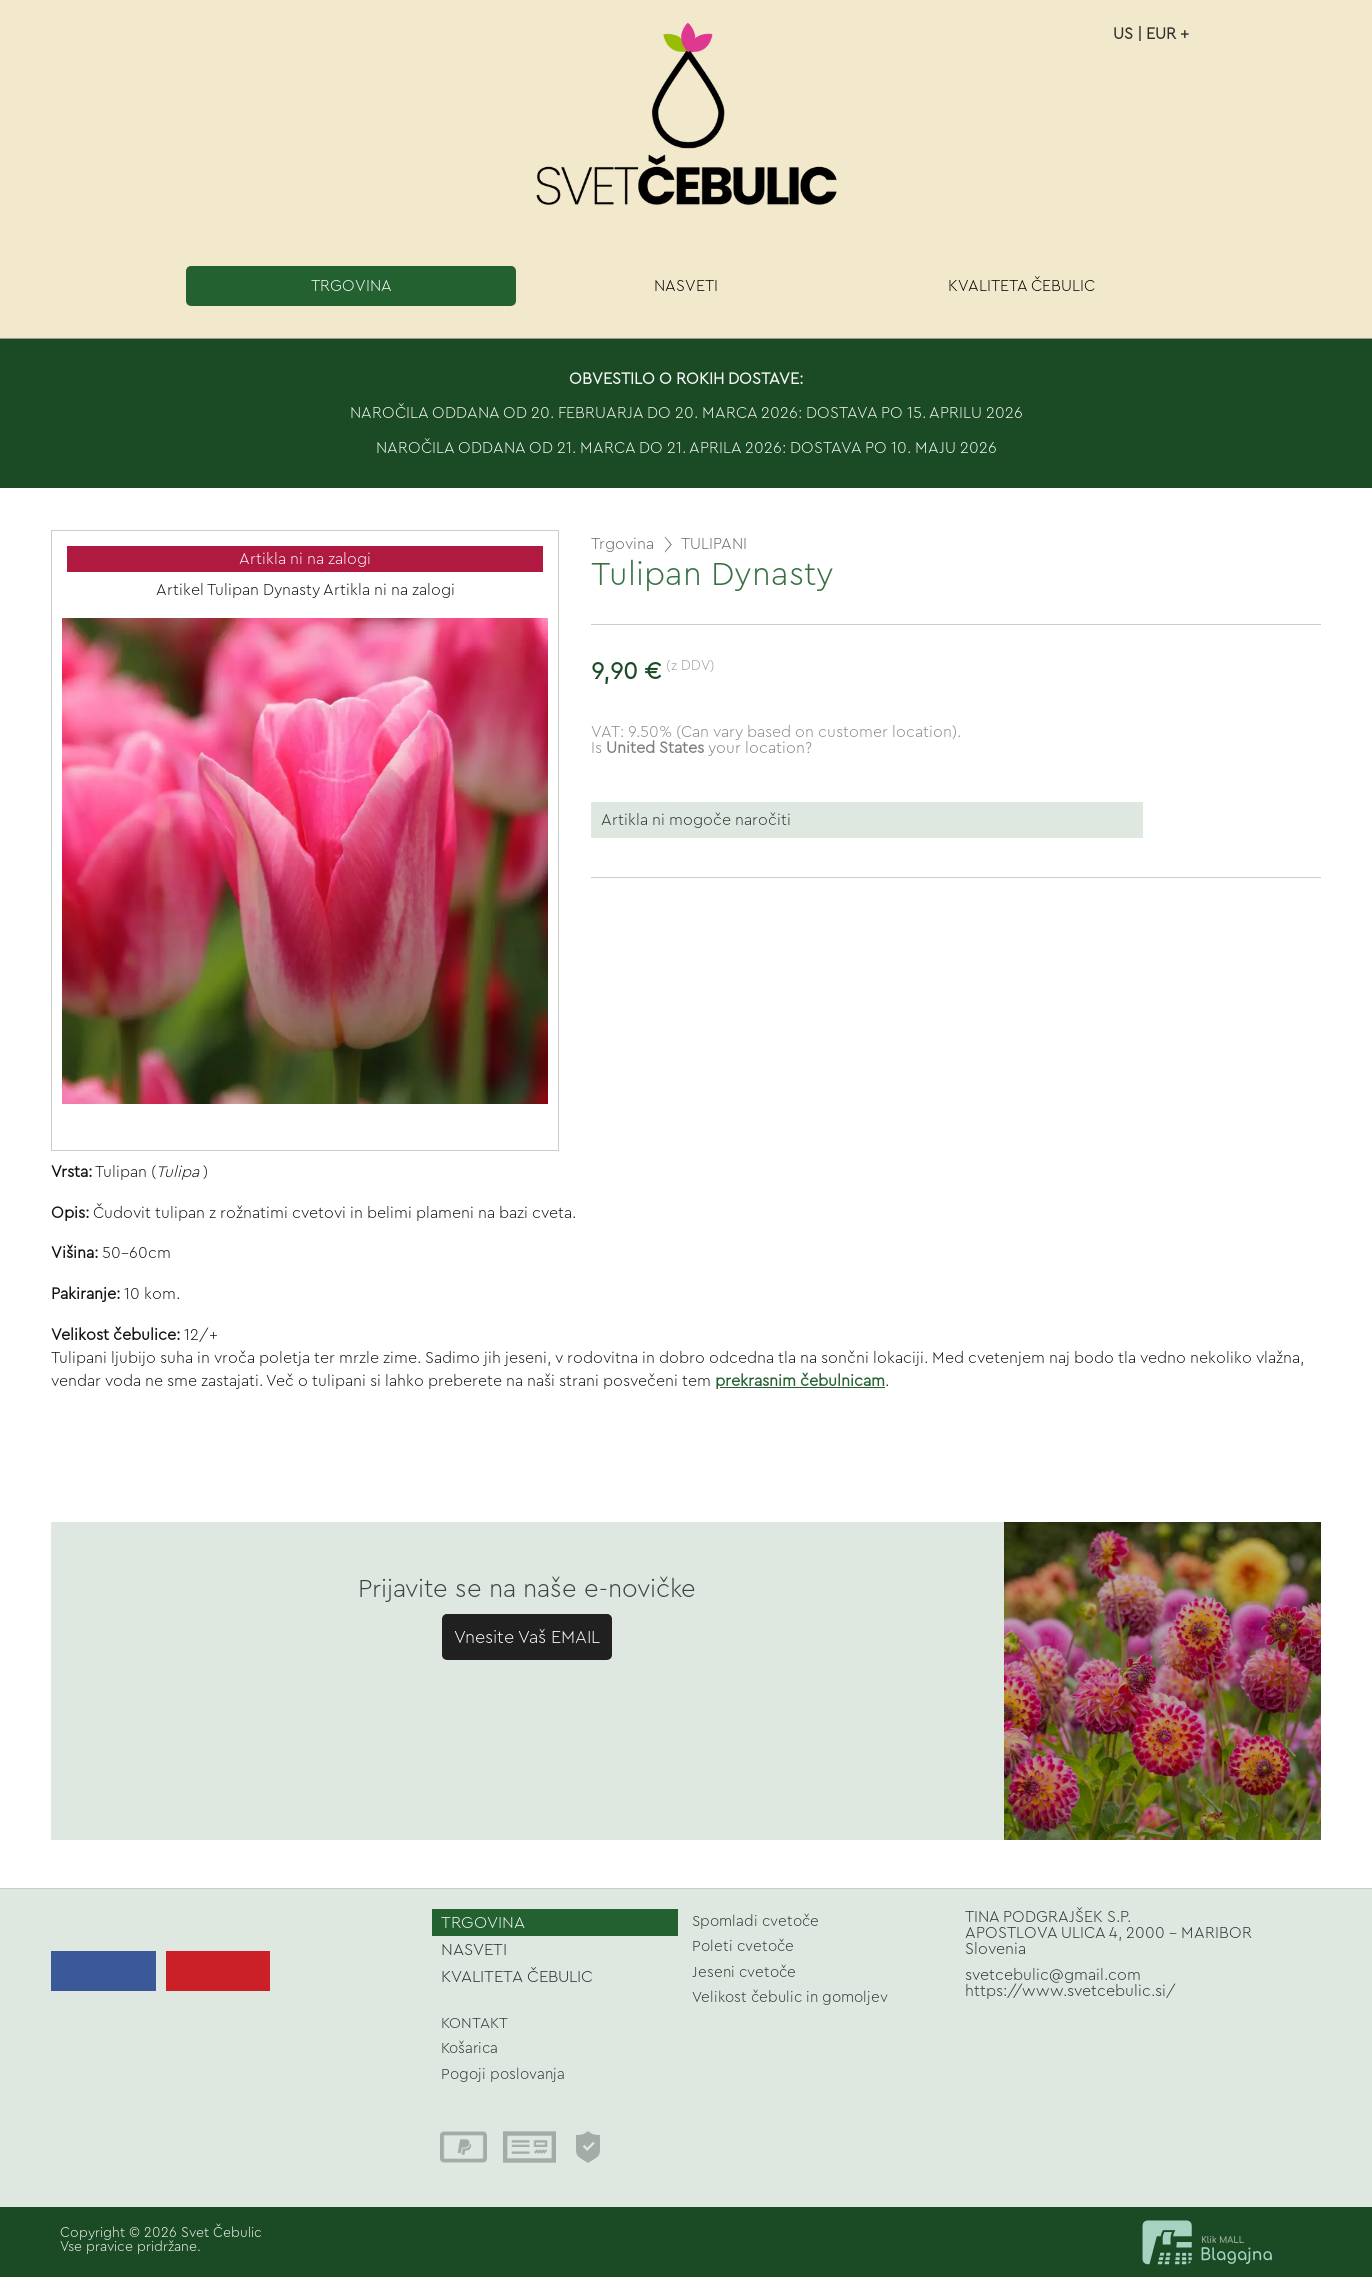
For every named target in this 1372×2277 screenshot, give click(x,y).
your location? (709, 748)
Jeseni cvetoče (744, 1972)
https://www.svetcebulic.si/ (1070, 1991)
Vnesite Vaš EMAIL (527, 1637)
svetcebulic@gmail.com (1053, 1975)
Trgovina (622, 544)
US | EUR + (1151, 34)
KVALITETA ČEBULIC (1021, 286)
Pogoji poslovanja (503, 2074)
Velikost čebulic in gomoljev (790, 1997)
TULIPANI (714, 544)
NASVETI (686, 286)
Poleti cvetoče (743, 1946)
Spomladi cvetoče (755, 1921)
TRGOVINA (351, 286)
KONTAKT (474, 2023)
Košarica (469, 2048)
